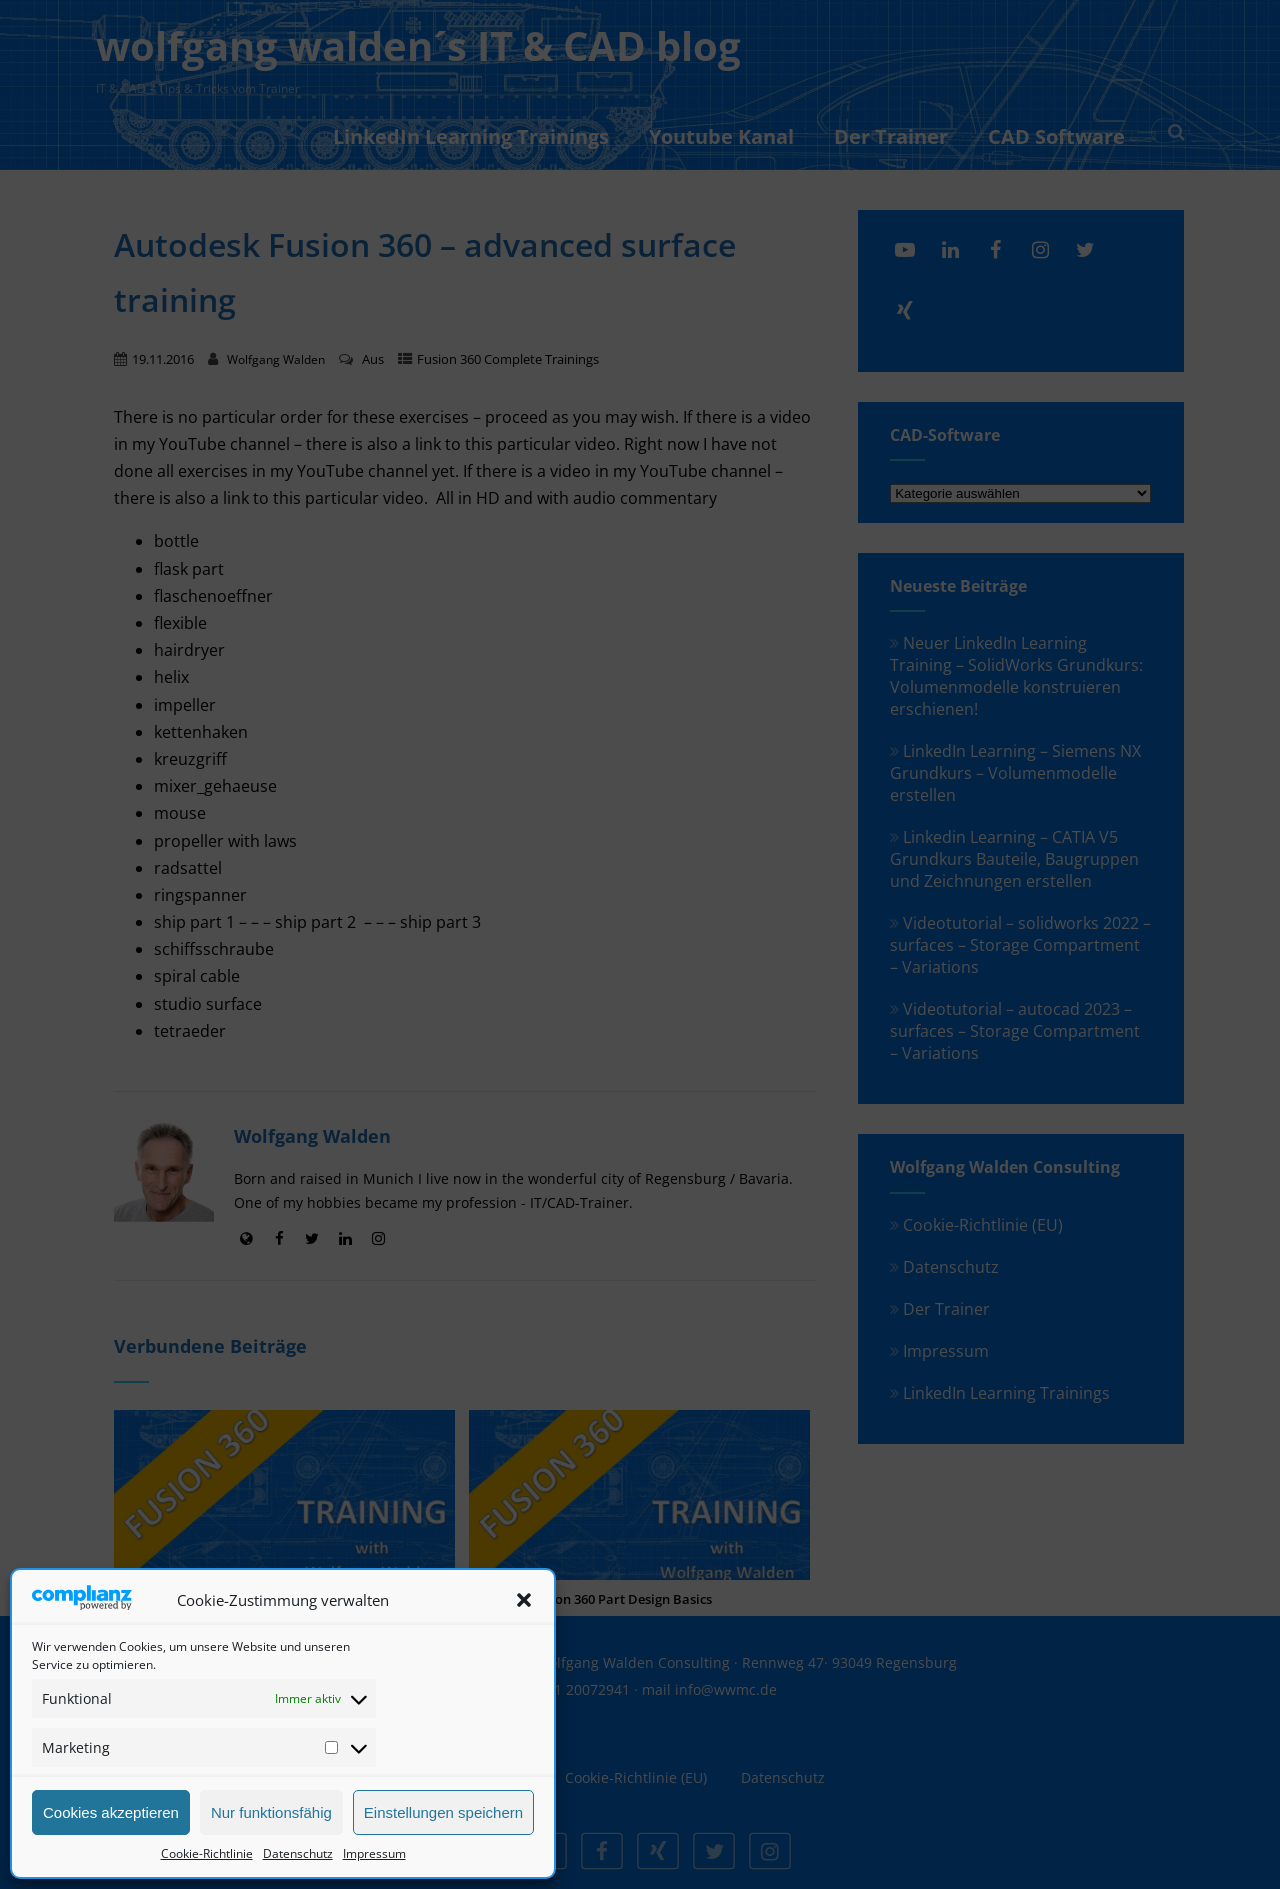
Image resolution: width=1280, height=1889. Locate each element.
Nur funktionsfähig (271, 1812)
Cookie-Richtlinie (207, 1853)
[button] (524, 1600)
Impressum (374, 1853)
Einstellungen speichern (443, 1812)
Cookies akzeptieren (111, 1812)
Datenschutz (298, 1853)
